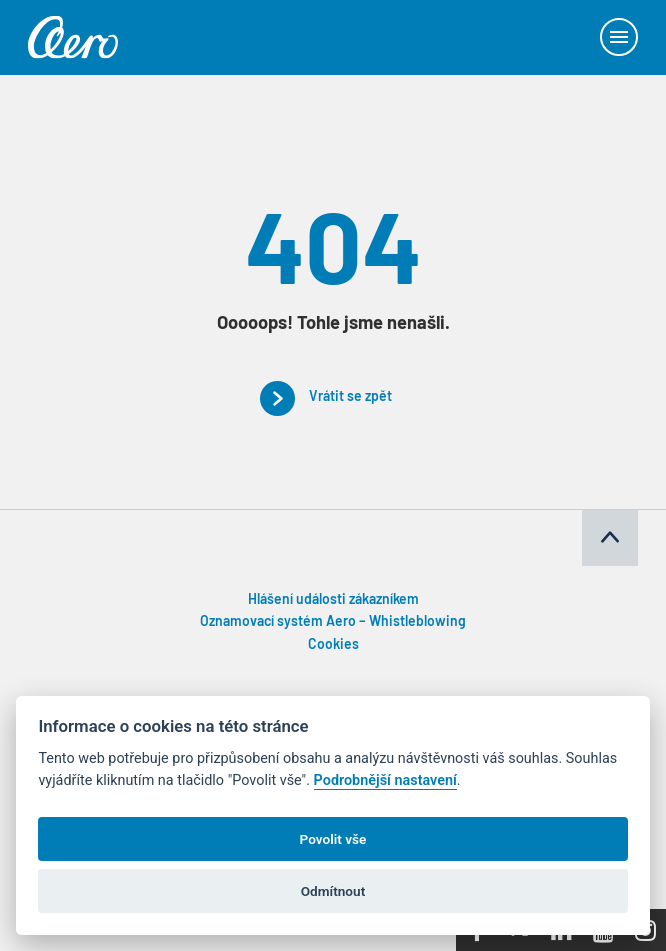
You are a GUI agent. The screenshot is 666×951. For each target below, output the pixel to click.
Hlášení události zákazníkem (333, 600)
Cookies (333, 645)
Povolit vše (333, 839)
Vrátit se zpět (350, 397)
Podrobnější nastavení (385, 780)
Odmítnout (333, 891)
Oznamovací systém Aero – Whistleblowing (333, 622)
